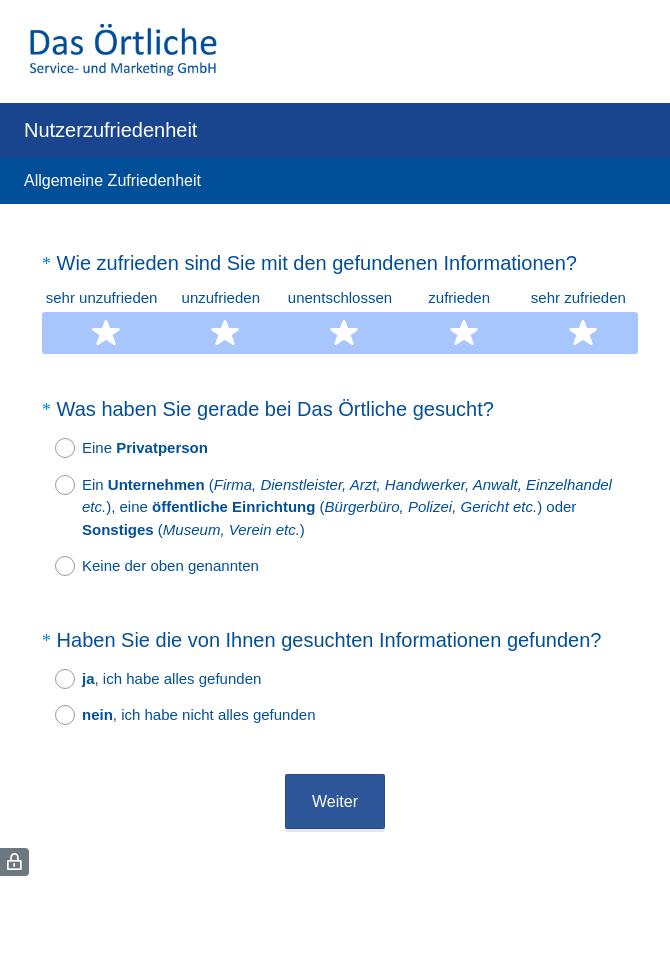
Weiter (335, 801)
